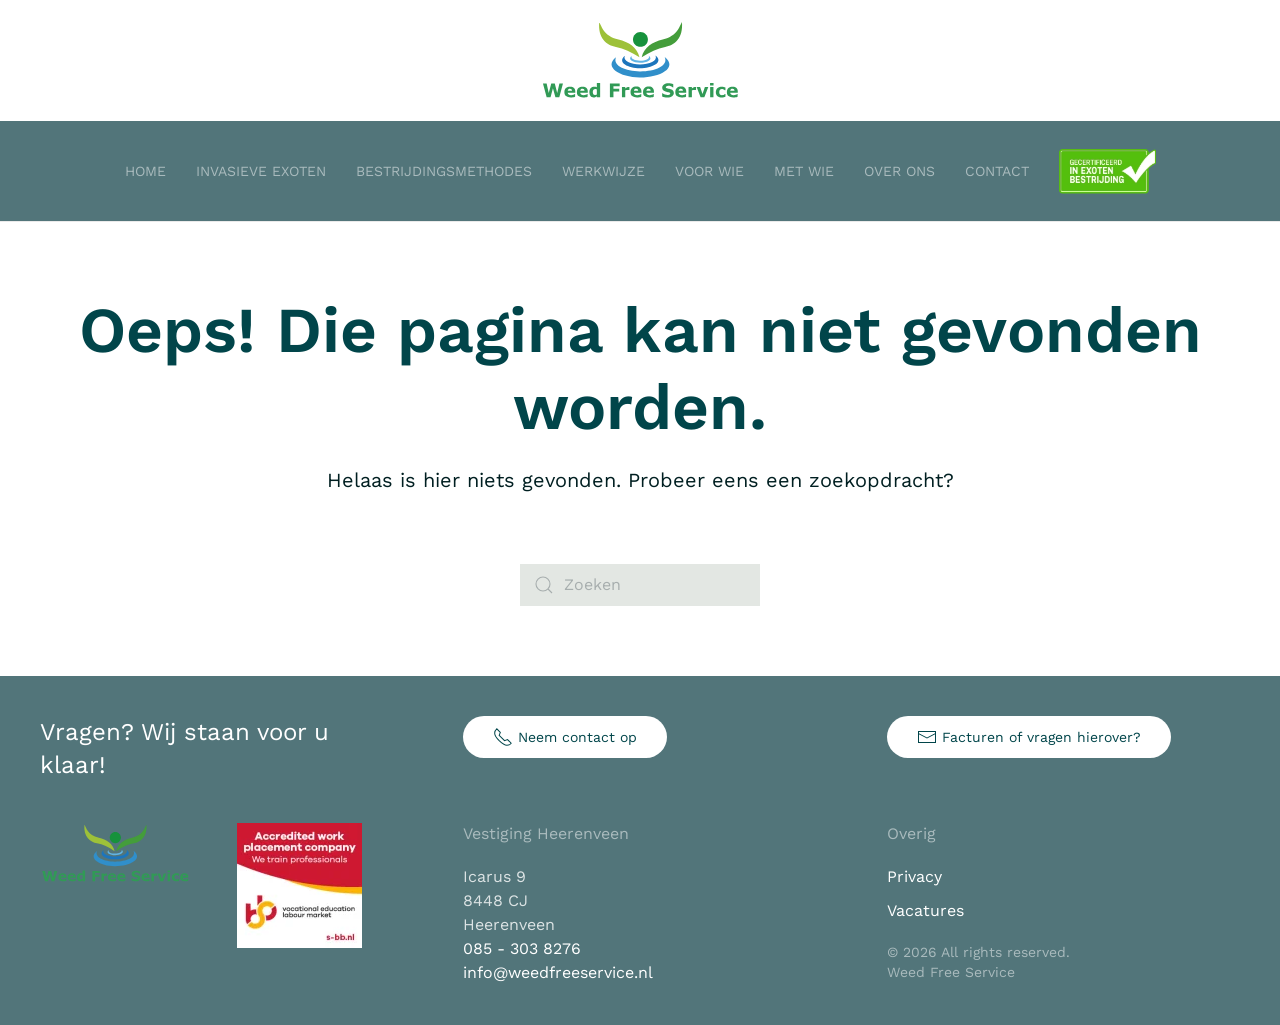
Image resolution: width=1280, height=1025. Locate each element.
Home (145, 171)
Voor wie (709, 171)
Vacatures (925, 910)
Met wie (804, 171)
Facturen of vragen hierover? (1029, 737)
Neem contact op (565, 737)
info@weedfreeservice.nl (558, 972)
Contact (997, 171)
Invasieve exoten (261, 171)
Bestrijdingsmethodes (444, 171)
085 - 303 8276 (522, 948)
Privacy (914, 876)
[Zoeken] (640, 585)
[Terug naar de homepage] (640, 60)
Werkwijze (603, 171)
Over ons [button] (899, 171)
